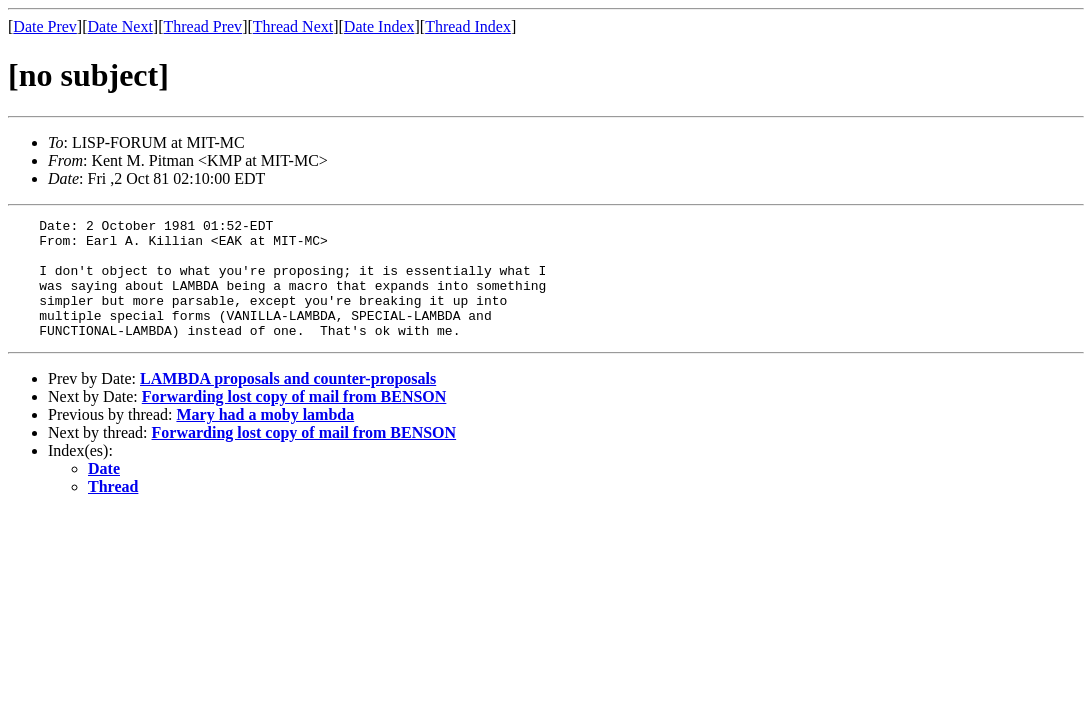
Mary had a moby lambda (265, 438)
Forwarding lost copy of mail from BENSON (294, 420)
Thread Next (293, 26)
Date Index (379, 26)
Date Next (120, 26)
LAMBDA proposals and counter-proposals (288, 402)
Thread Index (468, 26)
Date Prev (45, 26)
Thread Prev (202, 26)
